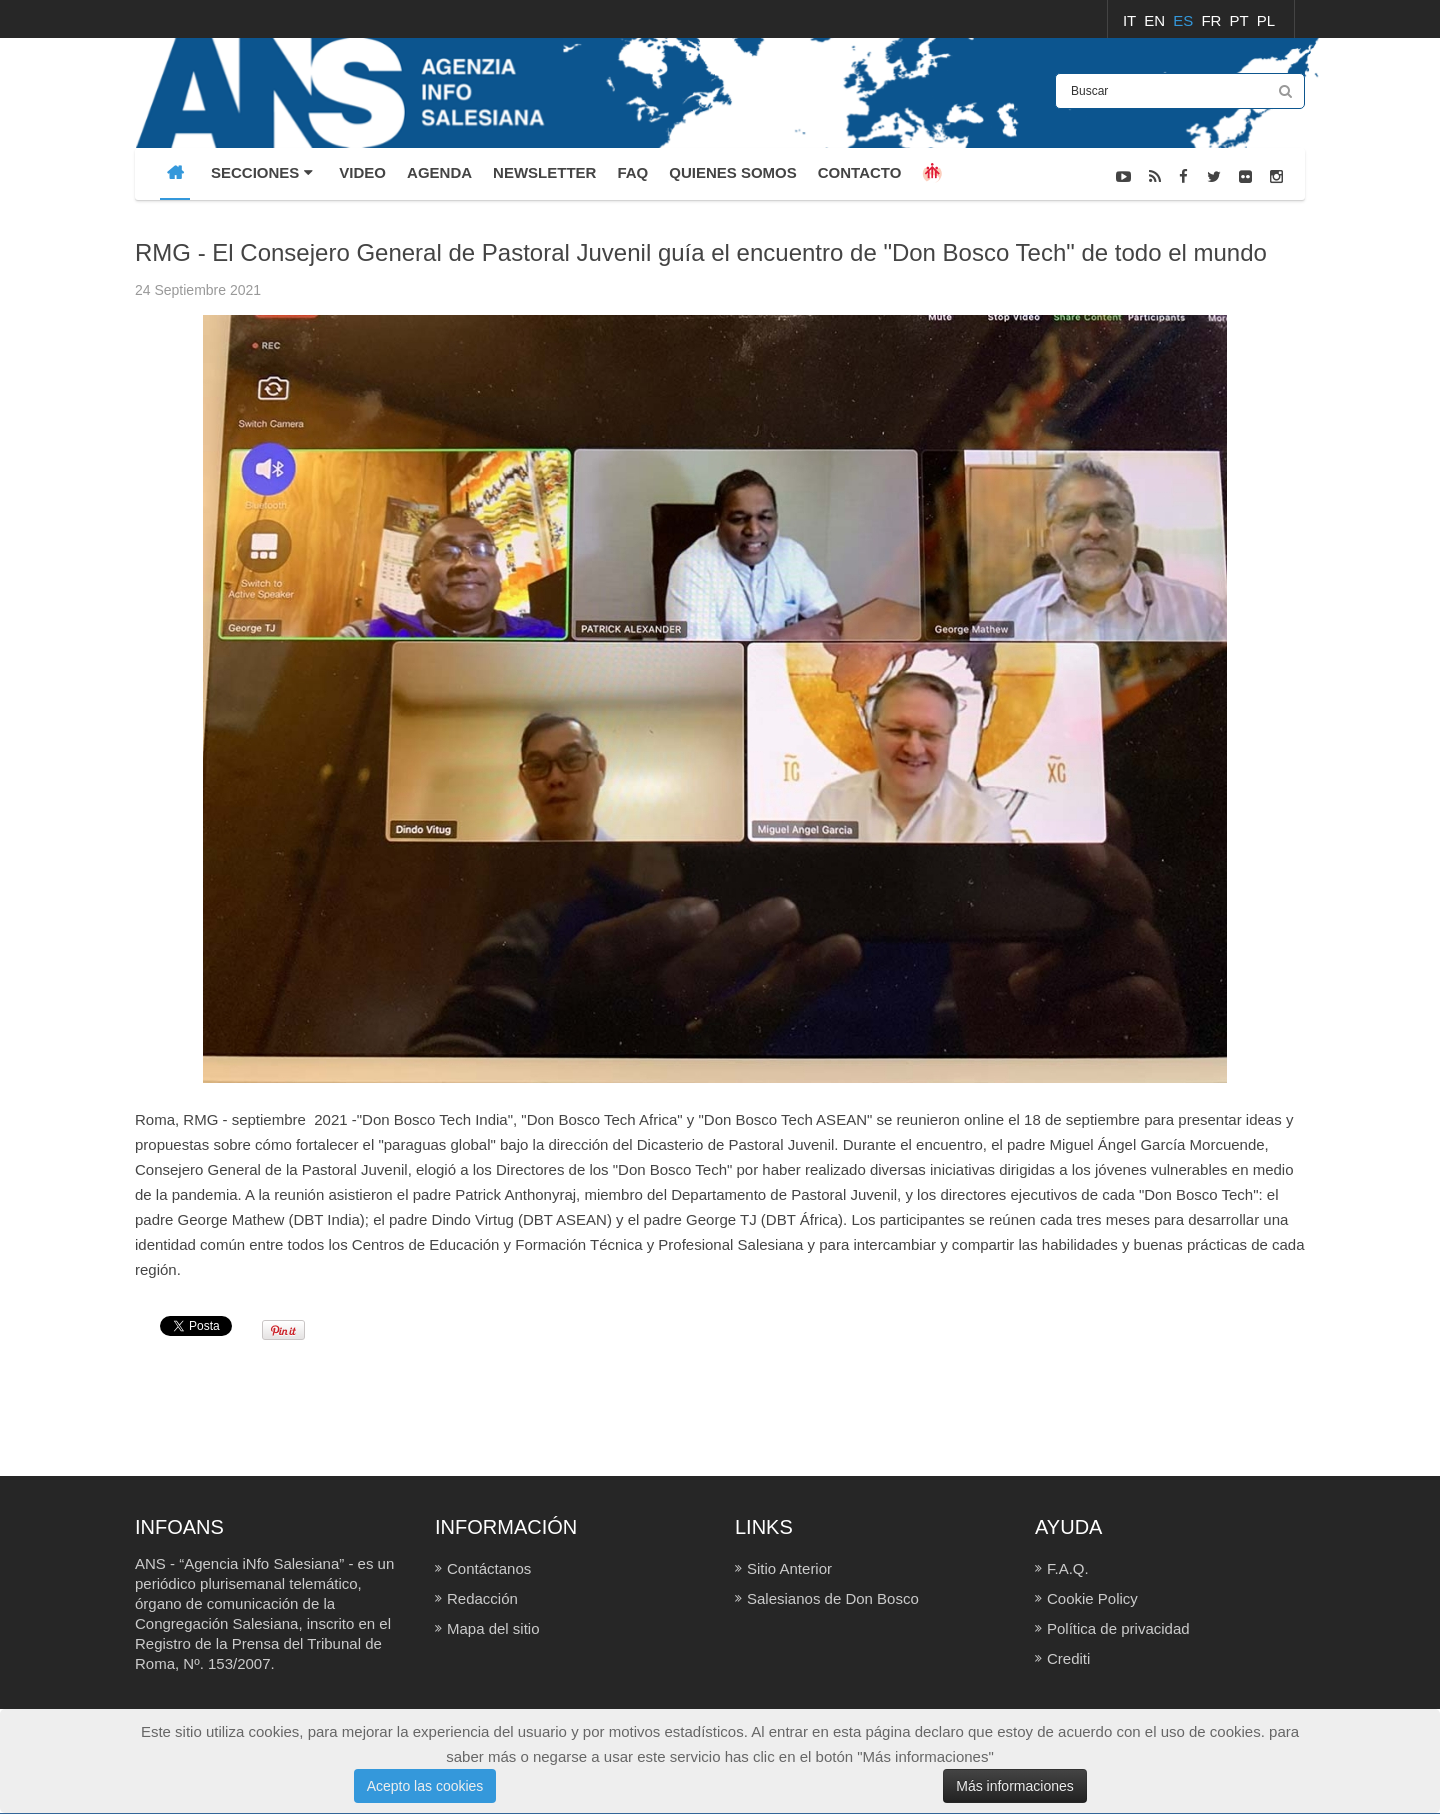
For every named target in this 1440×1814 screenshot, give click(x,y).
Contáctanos (489, 1568)
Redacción (482, 1598)
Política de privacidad (1118, 1628)
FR (1213, 20)
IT (1131, 20)
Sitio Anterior (789, 1568)
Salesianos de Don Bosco (833, 1598)
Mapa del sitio (493, 1628)
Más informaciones (1015, 1786)
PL (1266, 20)
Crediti (1068, 1658)
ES (1185, 20)
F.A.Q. (1068, 1568)
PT (1241, 20)
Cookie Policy (1092, 1598)
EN (1156, 20)
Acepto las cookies (425, 1786)
